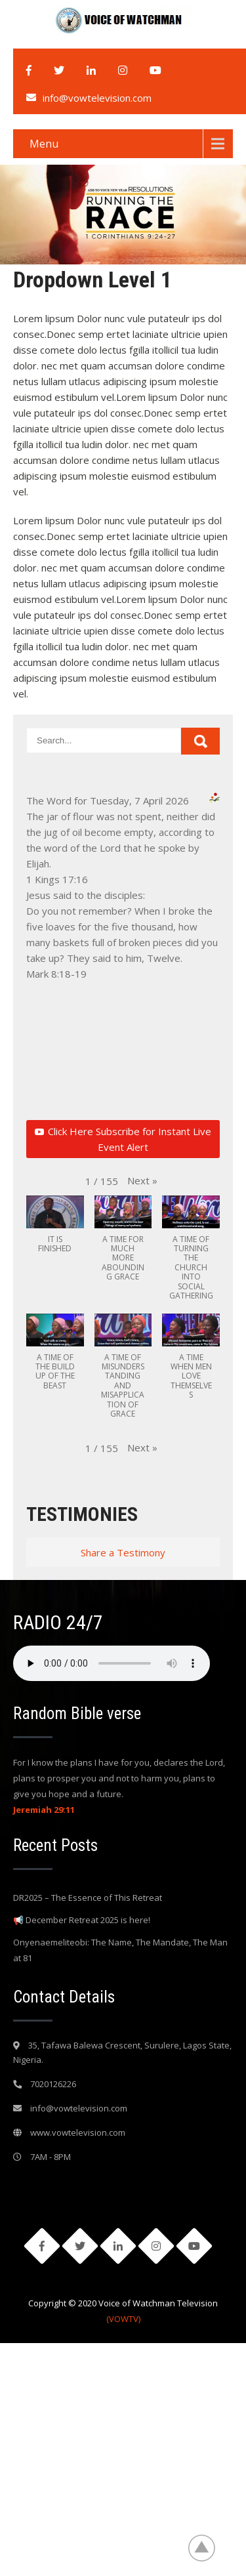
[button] (142, 1180)
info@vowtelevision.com (97, 97)
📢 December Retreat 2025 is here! (81, 1920)
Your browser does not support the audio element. (111, 1663)
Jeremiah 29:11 (44, 1810)
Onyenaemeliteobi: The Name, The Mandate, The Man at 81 (120, 1950)
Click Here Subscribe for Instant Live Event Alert (123, 1139)
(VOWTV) (123, 2319)
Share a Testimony (123, 1552)
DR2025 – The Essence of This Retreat (87, 1897)
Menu (44, 143)
